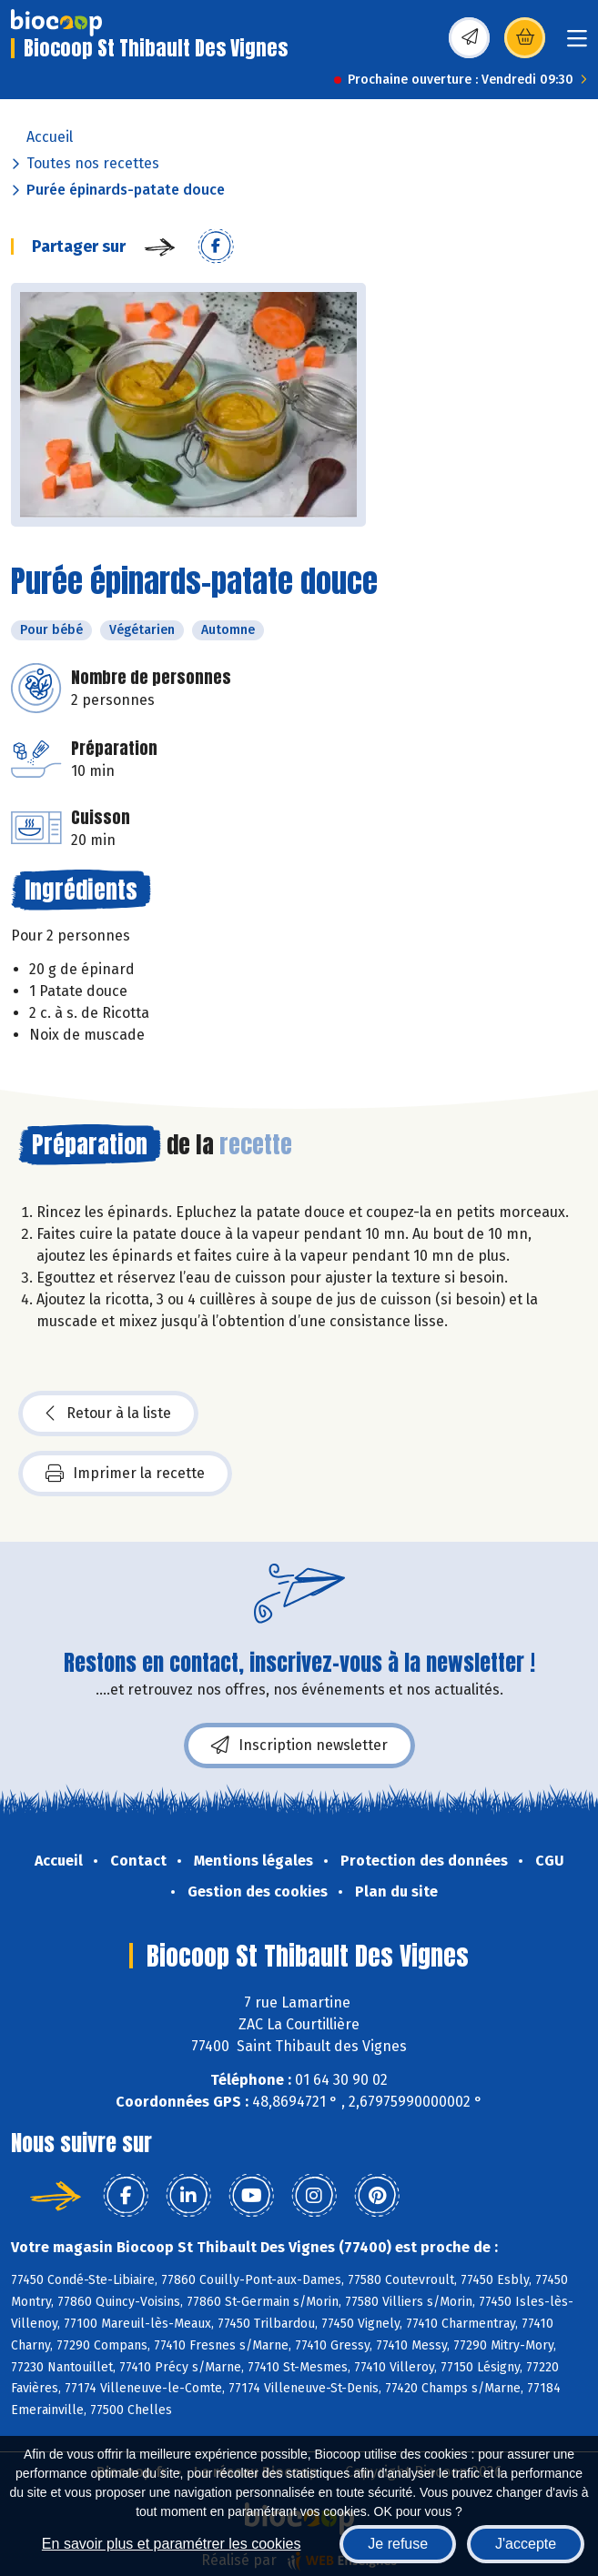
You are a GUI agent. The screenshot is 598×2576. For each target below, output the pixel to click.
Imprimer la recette (125, 1473)
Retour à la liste (108, 1413)
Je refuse (398, 2543)
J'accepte (525, 2543)
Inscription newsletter (299, 1745)
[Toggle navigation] (577, 44)
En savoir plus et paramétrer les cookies (171, 2543)
